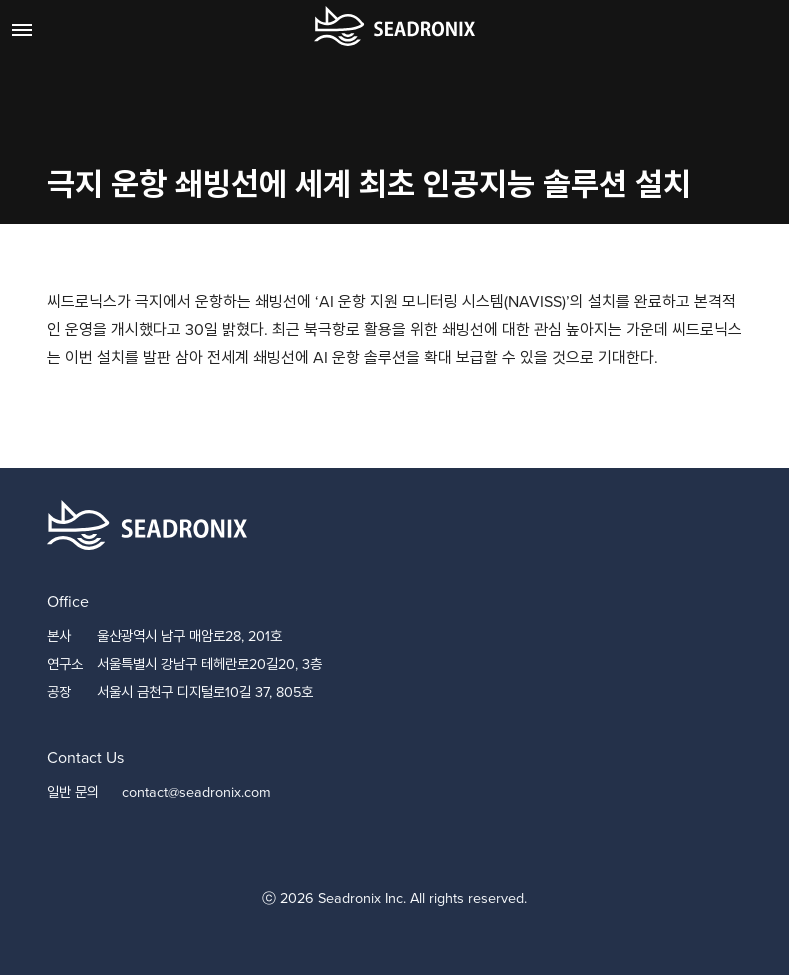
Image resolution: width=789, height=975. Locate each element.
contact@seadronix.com (196, 792)
